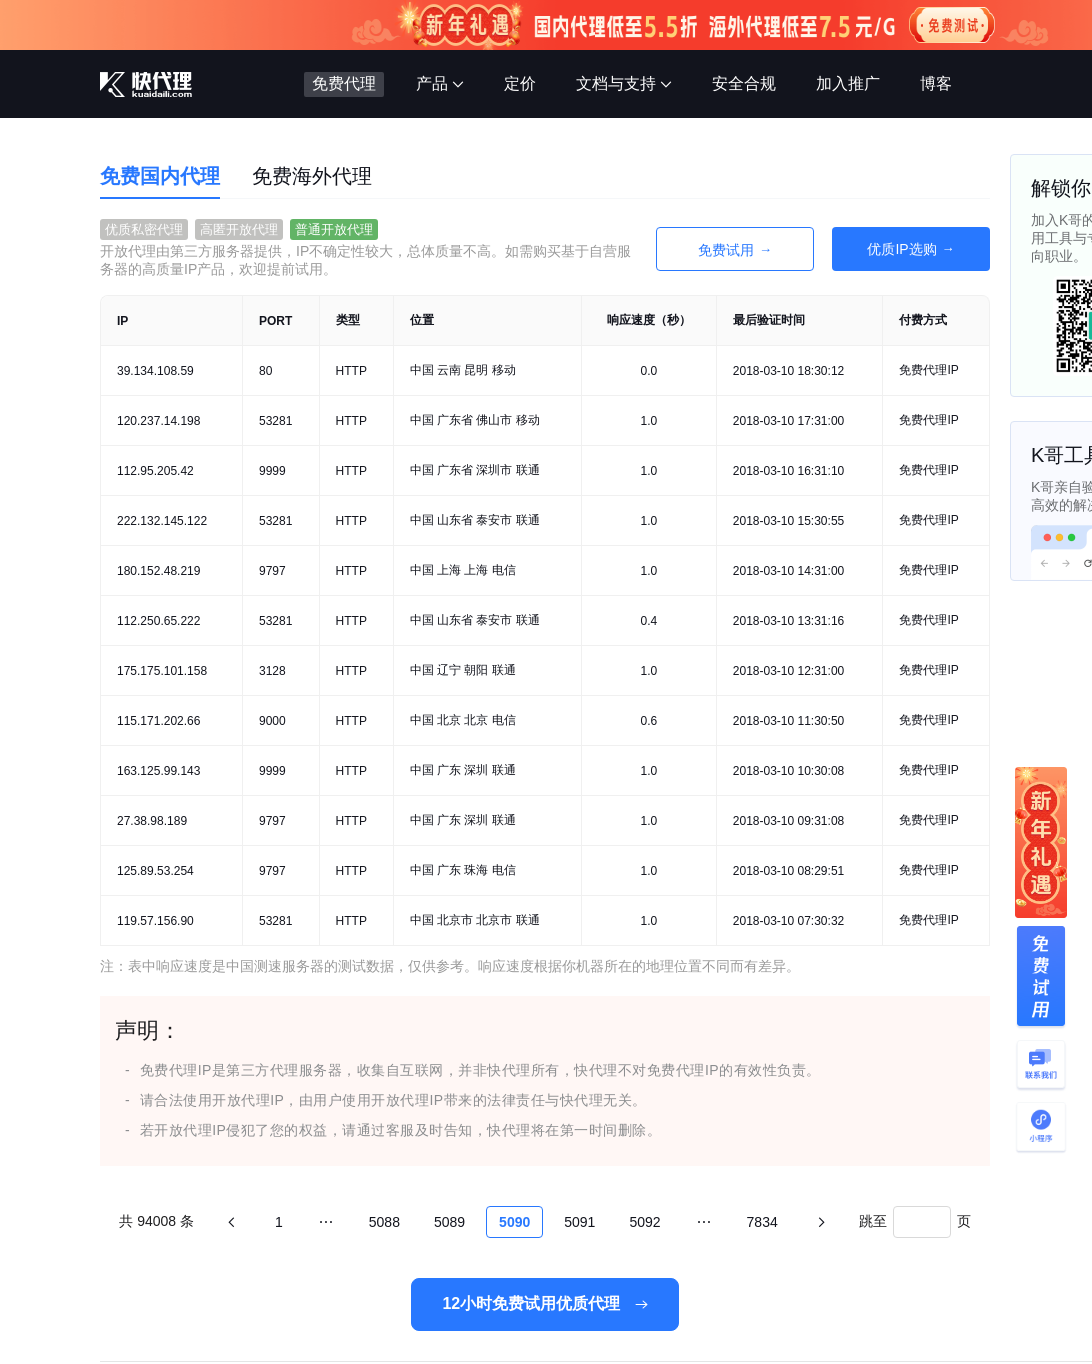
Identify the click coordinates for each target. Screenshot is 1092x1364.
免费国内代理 (160, 176)
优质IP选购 (901, 249)
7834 (762, 1222)
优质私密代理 (144, 229)
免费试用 (726, 250)
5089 (449, 1222)
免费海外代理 (312, 176)
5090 (514, 1222)
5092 (644, 1222)
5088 (384, 1222)
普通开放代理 (334, 229)
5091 (579, 1222)
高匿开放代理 (239, 229)
